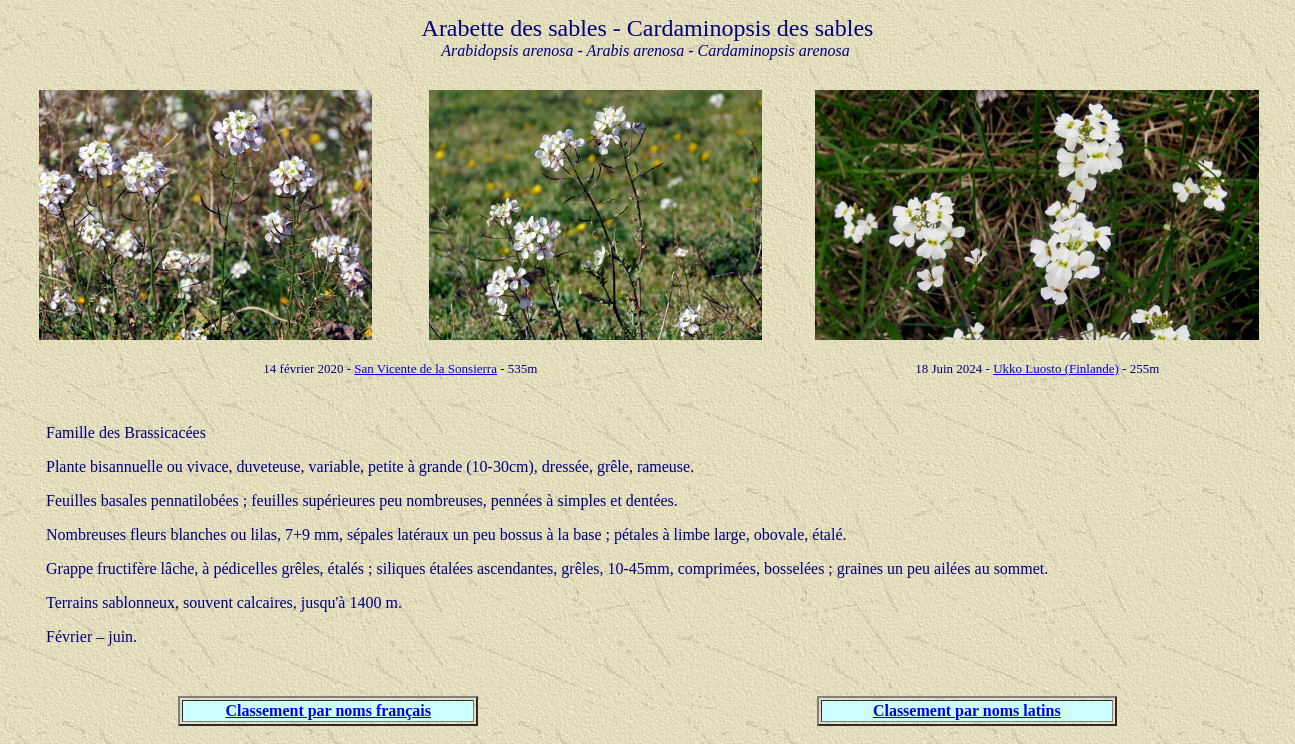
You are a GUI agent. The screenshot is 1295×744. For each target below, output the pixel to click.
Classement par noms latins (967, 710)
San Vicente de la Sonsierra (425, 368)
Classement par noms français (328, 710)
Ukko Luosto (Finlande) (1056, 368)
